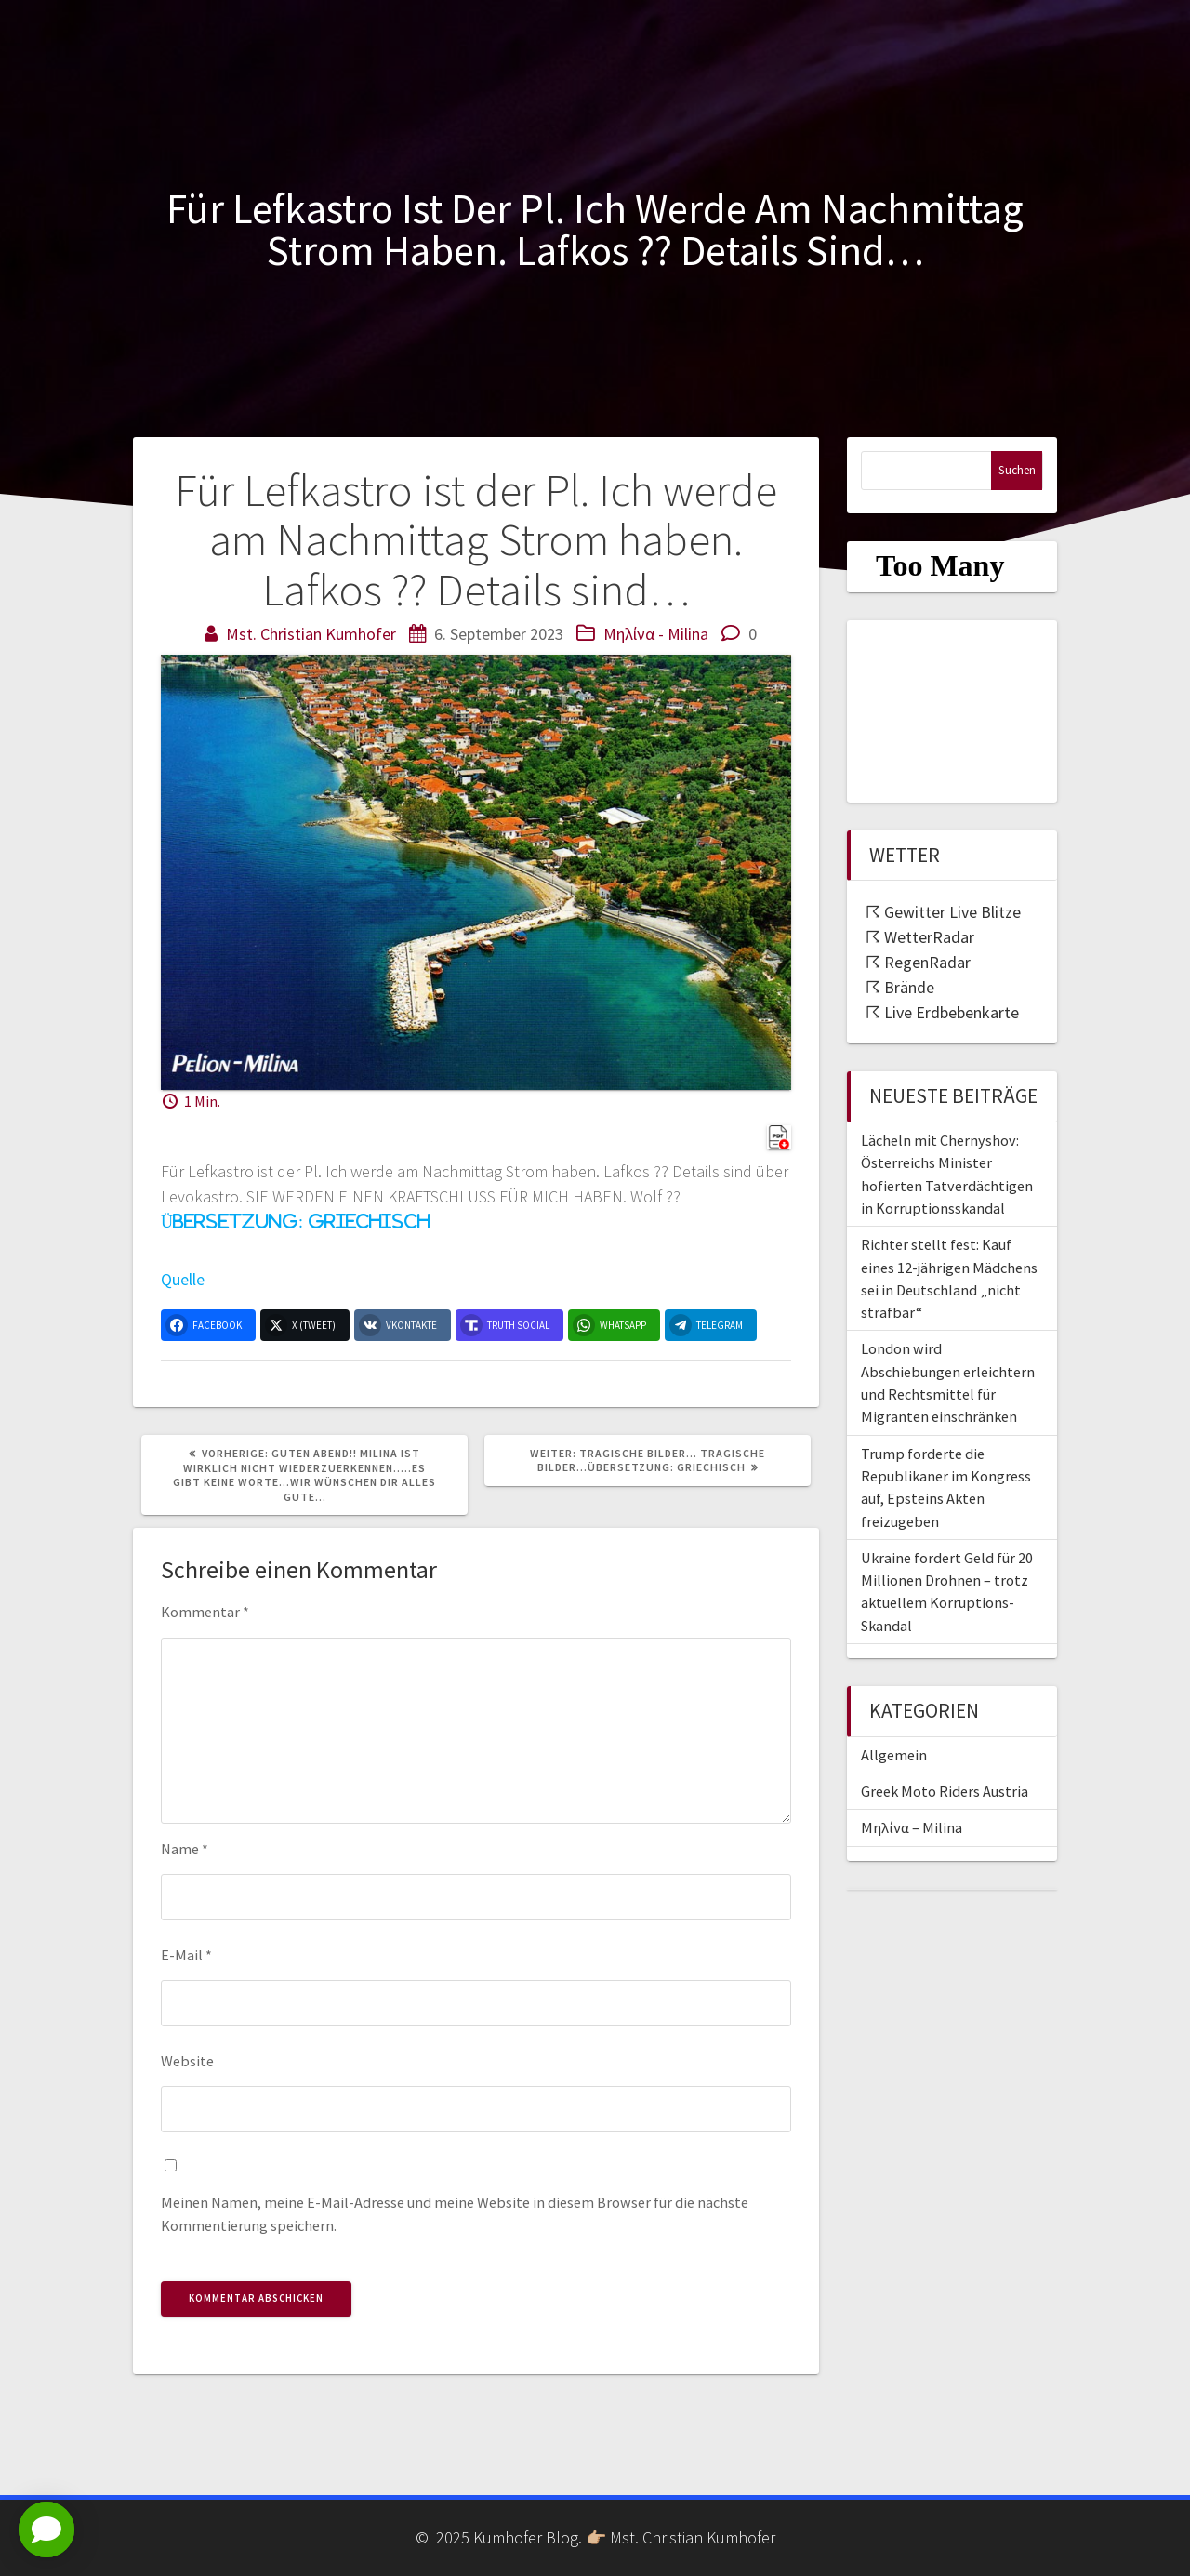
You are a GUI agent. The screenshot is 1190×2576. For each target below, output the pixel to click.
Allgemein (894, 1755)
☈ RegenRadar (918, 962)
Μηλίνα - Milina (655, 633)
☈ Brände (900, 987)
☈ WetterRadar (920, 937)
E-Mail (186, 1954)
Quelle (183, 1279)
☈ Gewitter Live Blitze (943, 912)
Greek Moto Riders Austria (944, 1791)
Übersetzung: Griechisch (295, 1222)
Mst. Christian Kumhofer (311, 633)
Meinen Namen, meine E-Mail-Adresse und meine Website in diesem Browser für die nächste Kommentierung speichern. (454, 2213)
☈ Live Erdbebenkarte (942, 1012)
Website (187, 2061)
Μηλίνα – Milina (911, 1827)
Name (184, 1848)
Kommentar (205, 1611)
